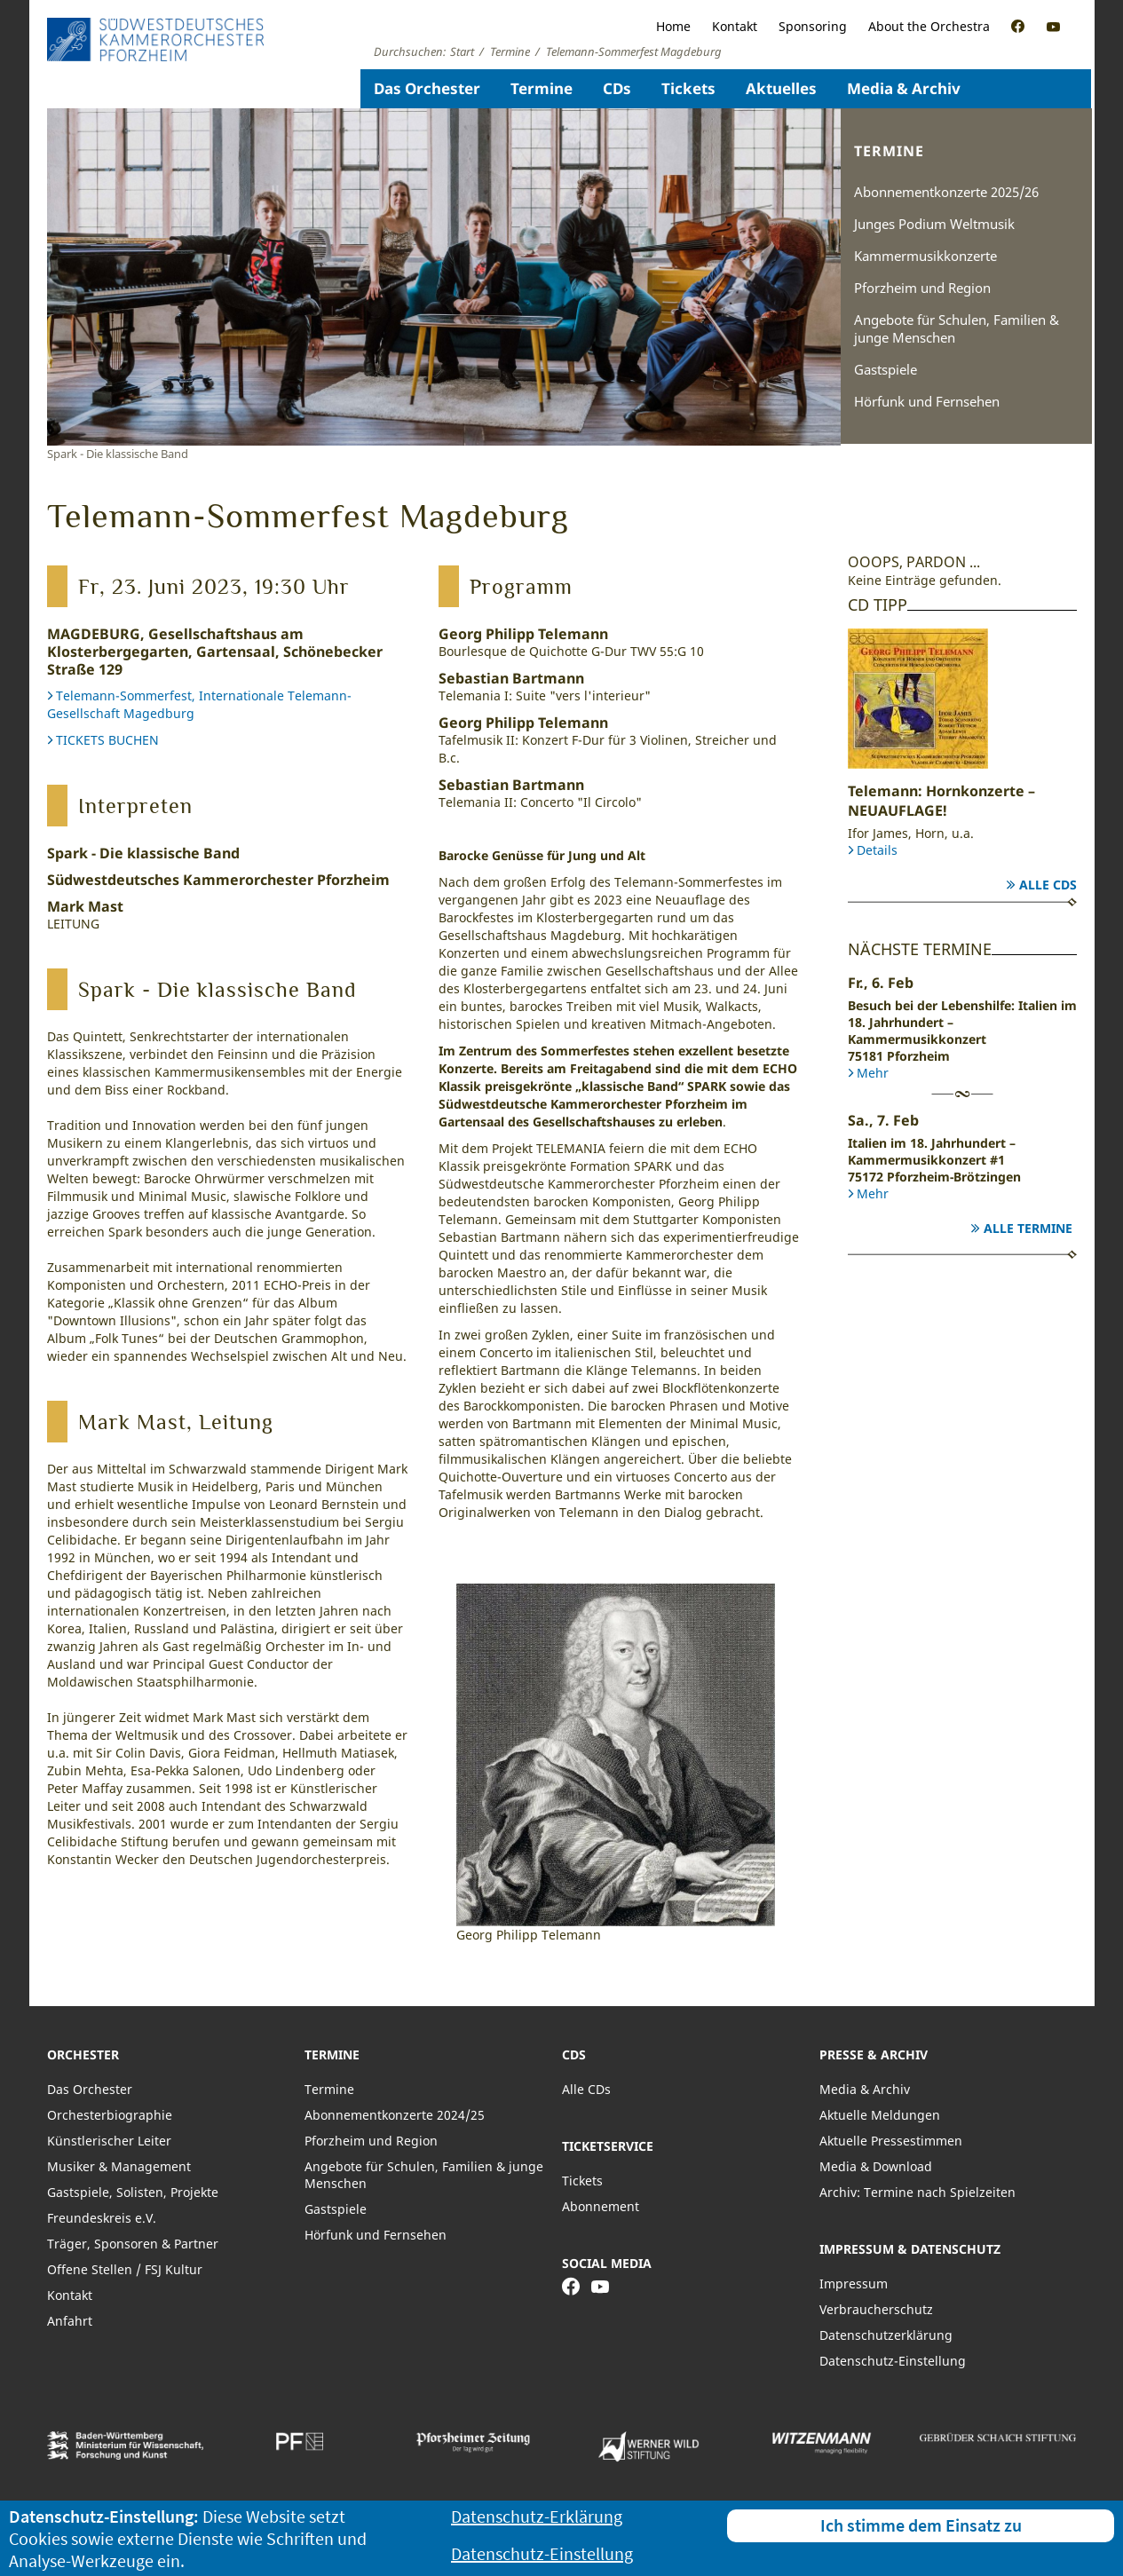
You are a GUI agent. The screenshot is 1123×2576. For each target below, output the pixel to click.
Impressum (853, 2283)
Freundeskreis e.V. (101, 2217)
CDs (617, 88)
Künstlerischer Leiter (109, 2140)
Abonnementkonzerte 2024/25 (394, 2114)
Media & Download (875, 2166)
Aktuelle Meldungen (879, 2114)
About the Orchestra (929, 26)
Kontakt (734, 26)
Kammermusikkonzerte (925, 256)
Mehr (873, 1072)
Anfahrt (69, 2320)
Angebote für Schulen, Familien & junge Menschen (956, 328)
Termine (541, 88)
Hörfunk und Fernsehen (927, 401)
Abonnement (600, 2206)
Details (877, 850)
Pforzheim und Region (922, 287)
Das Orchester (427, 88)
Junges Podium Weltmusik (934, 224)
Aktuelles (781, 88)
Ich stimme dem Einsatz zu (921, 2525)
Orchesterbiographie (109, 2114)
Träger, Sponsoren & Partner (132, 2243)
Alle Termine (1028, 1228)
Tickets (688, 88)
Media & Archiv (904, 88)
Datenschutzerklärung (886, 2335)
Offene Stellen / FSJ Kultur (124, 2269)
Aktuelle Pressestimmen (890, 2140)
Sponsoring (813, 26)
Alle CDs (1048, 884)
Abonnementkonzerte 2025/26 (946, 192)
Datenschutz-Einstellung (892, 2360)
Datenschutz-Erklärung (536, 2516)
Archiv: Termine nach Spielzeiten (917, 2192)
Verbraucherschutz (876, 2309)
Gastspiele (885, 369)
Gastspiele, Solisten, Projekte (132, 2192)
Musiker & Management (119, 2166)
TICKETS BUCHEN (107, 739)
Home (673, 26)
